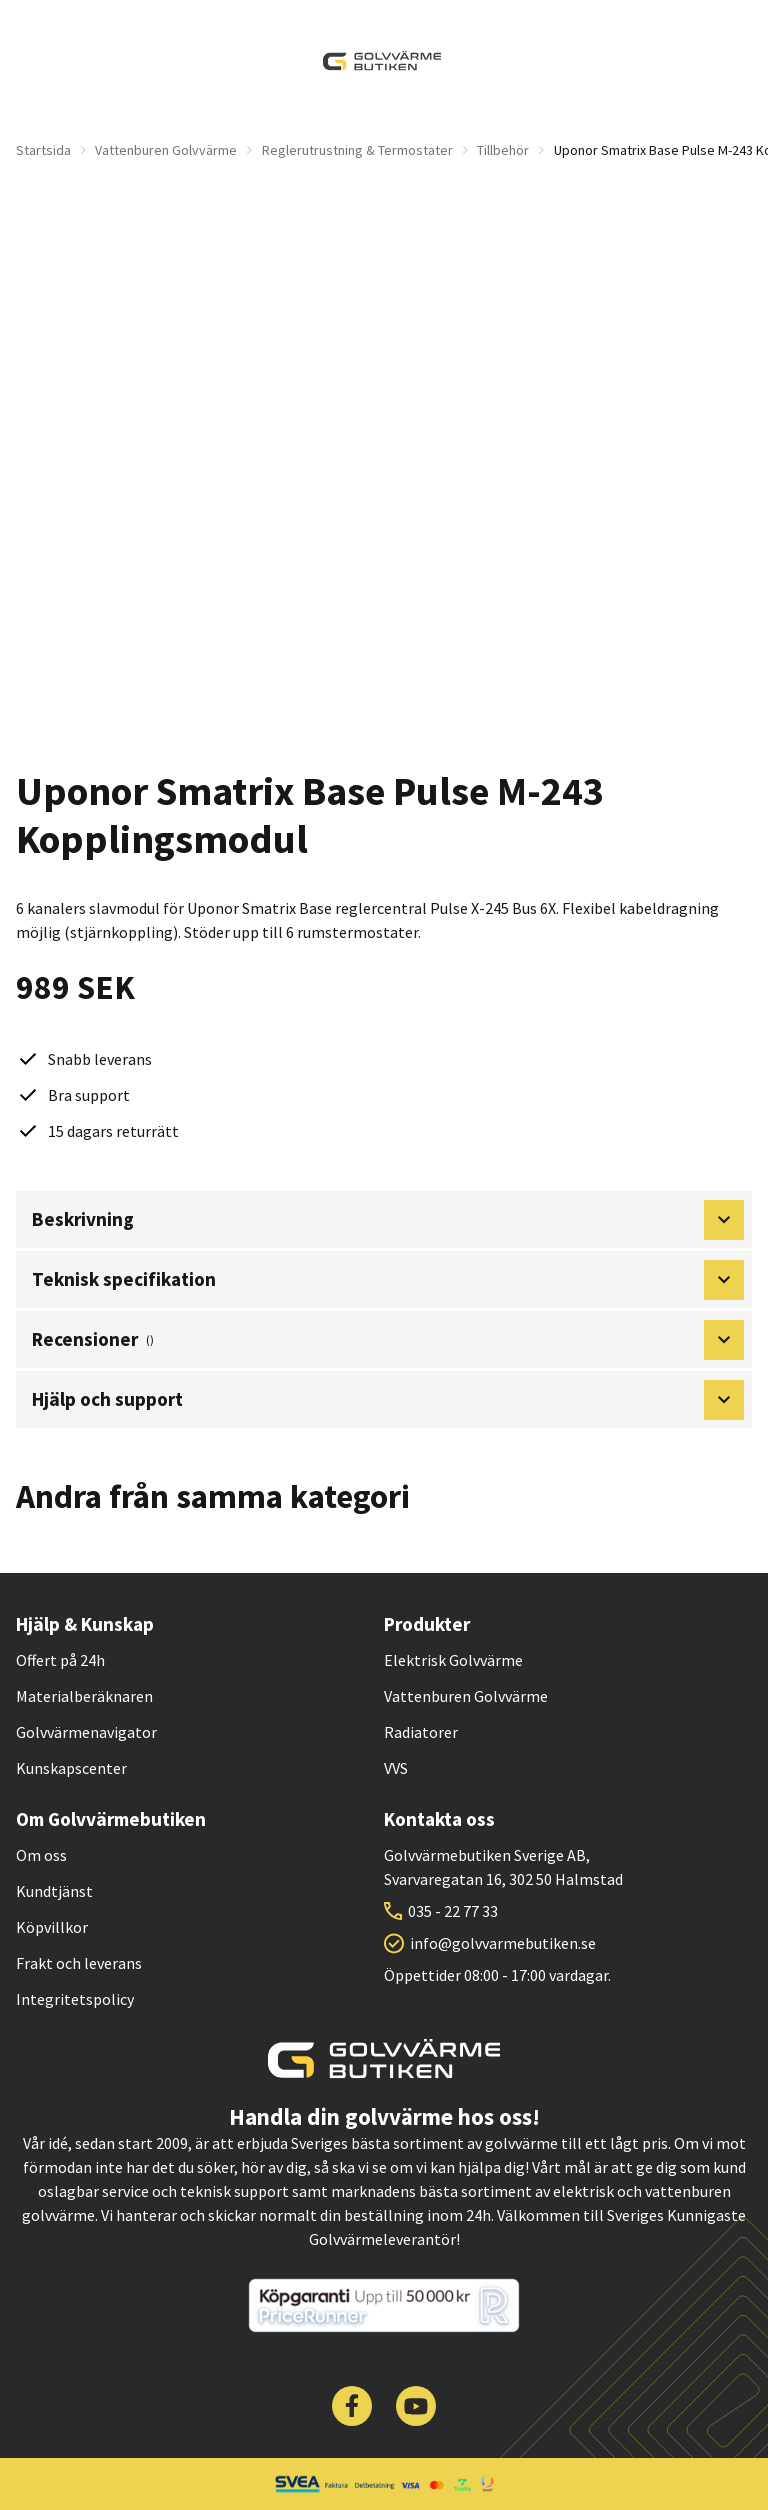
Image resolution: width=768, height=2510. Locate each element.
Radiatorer (421, 1732)
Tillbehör (503, 150)
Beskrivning (388, 1220)
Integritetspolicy (75, 1999)
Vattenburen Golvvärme (166, 150)
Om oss (41, 1855)
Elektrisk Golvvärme (453, 1660)
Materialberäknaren (84, 1696)
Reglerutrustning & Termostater (357, 150)
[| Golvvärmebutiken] (382, 61)
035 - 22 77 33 (453, 1911)
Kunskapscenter (71, 1768)
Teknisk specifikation (388, 1280)
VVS (396, 1768)
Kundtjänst (54, 1891)
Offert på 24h (60, 1660)
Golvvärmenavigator (86, 1732)
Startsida (43, 150)
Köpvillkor (52, 1927)
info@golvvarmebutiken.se (503, 1943)
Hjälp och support (388, 1400)
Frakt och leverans (79, 1963)
